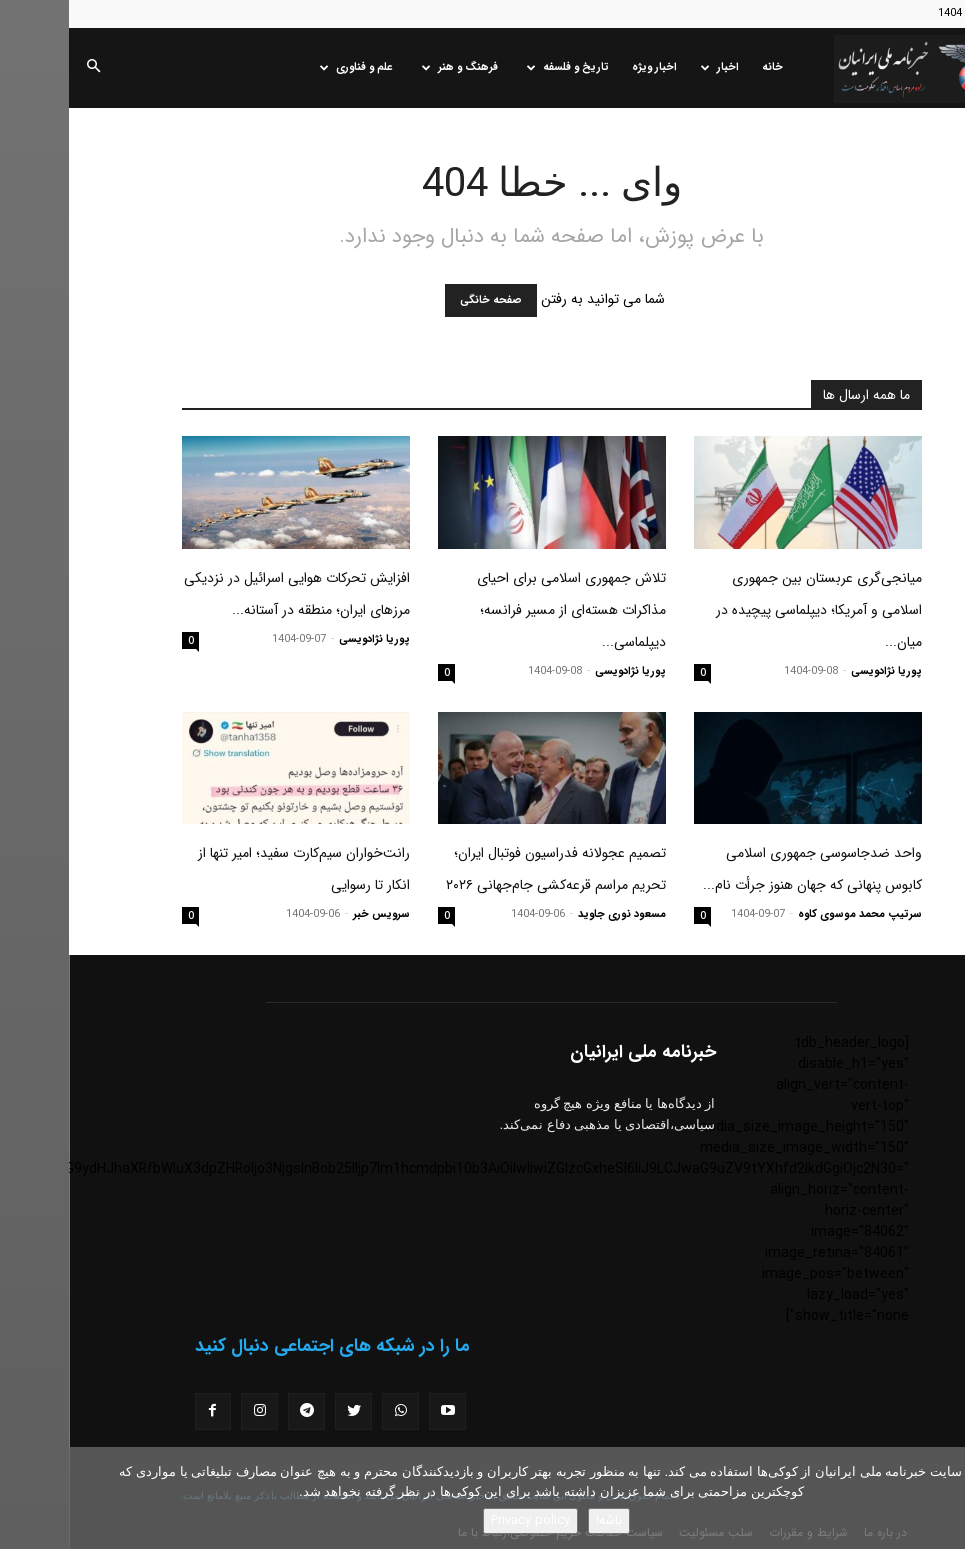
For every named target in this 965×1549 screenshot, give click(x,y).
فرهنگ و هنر (391, 67)
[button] (24, 68)
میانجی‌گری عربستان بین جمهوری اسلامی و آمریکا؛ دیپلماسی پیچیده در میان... (750, 610)
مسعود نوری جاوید (553, 914)
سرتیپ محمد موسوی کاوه (791, 914)
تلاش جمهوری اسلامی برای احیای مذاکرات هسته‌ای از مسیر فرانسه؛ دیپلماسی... (502, 610)
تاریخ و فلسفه (499, 67)
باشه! (540, 1520)
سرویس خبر (312, 914)
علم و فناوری (287, 67)
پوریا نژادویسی (817, 671)
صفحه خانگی (422, 300)
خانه (703, 67)
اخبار (651, 67)
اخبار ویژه (585, 67)
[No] (940, 1498)
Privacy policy (461, 1520)
